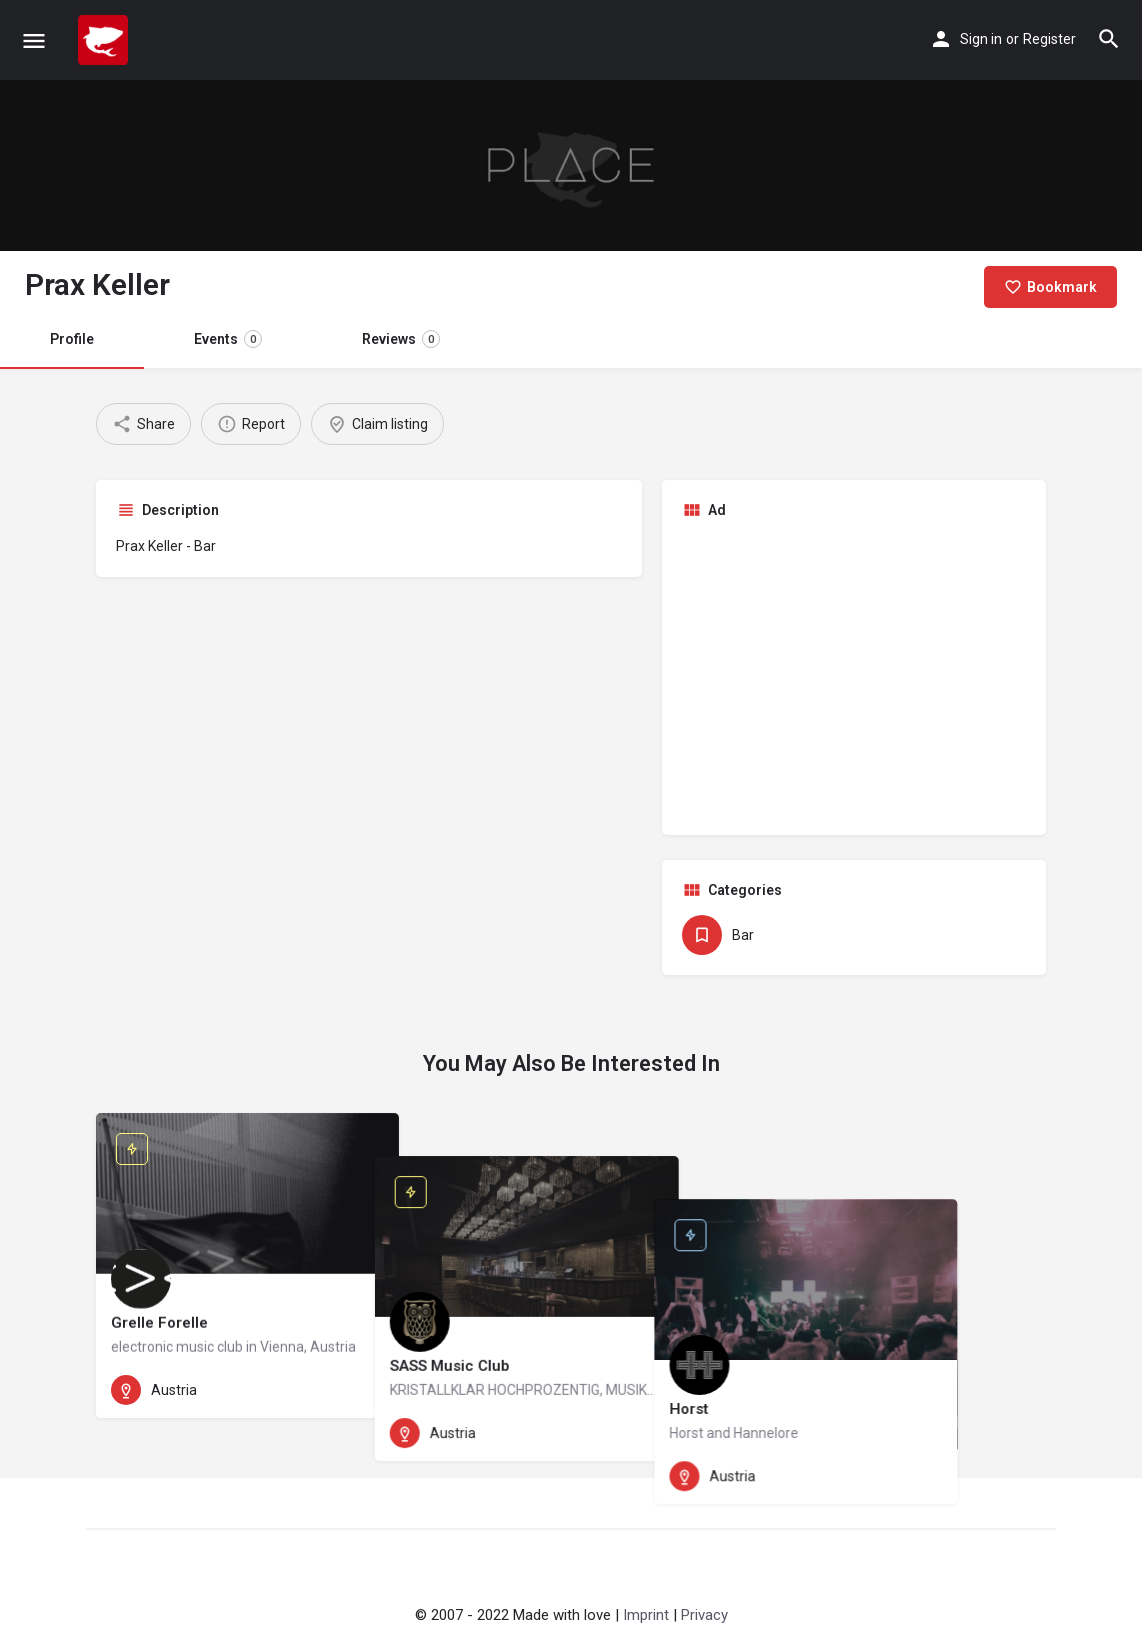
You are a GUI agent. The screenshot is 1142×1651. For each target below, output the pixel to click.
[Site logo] (105, 40)
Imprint (646, 1615)
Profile (72, 339)
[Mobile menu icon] (34, 40)
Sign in (981, 39)
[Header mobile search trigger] (1109, 39)
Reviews (401, 339)
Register (1049, 39)
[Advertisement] (854, 675)
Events (228, 339)
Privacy (704, 1615)
